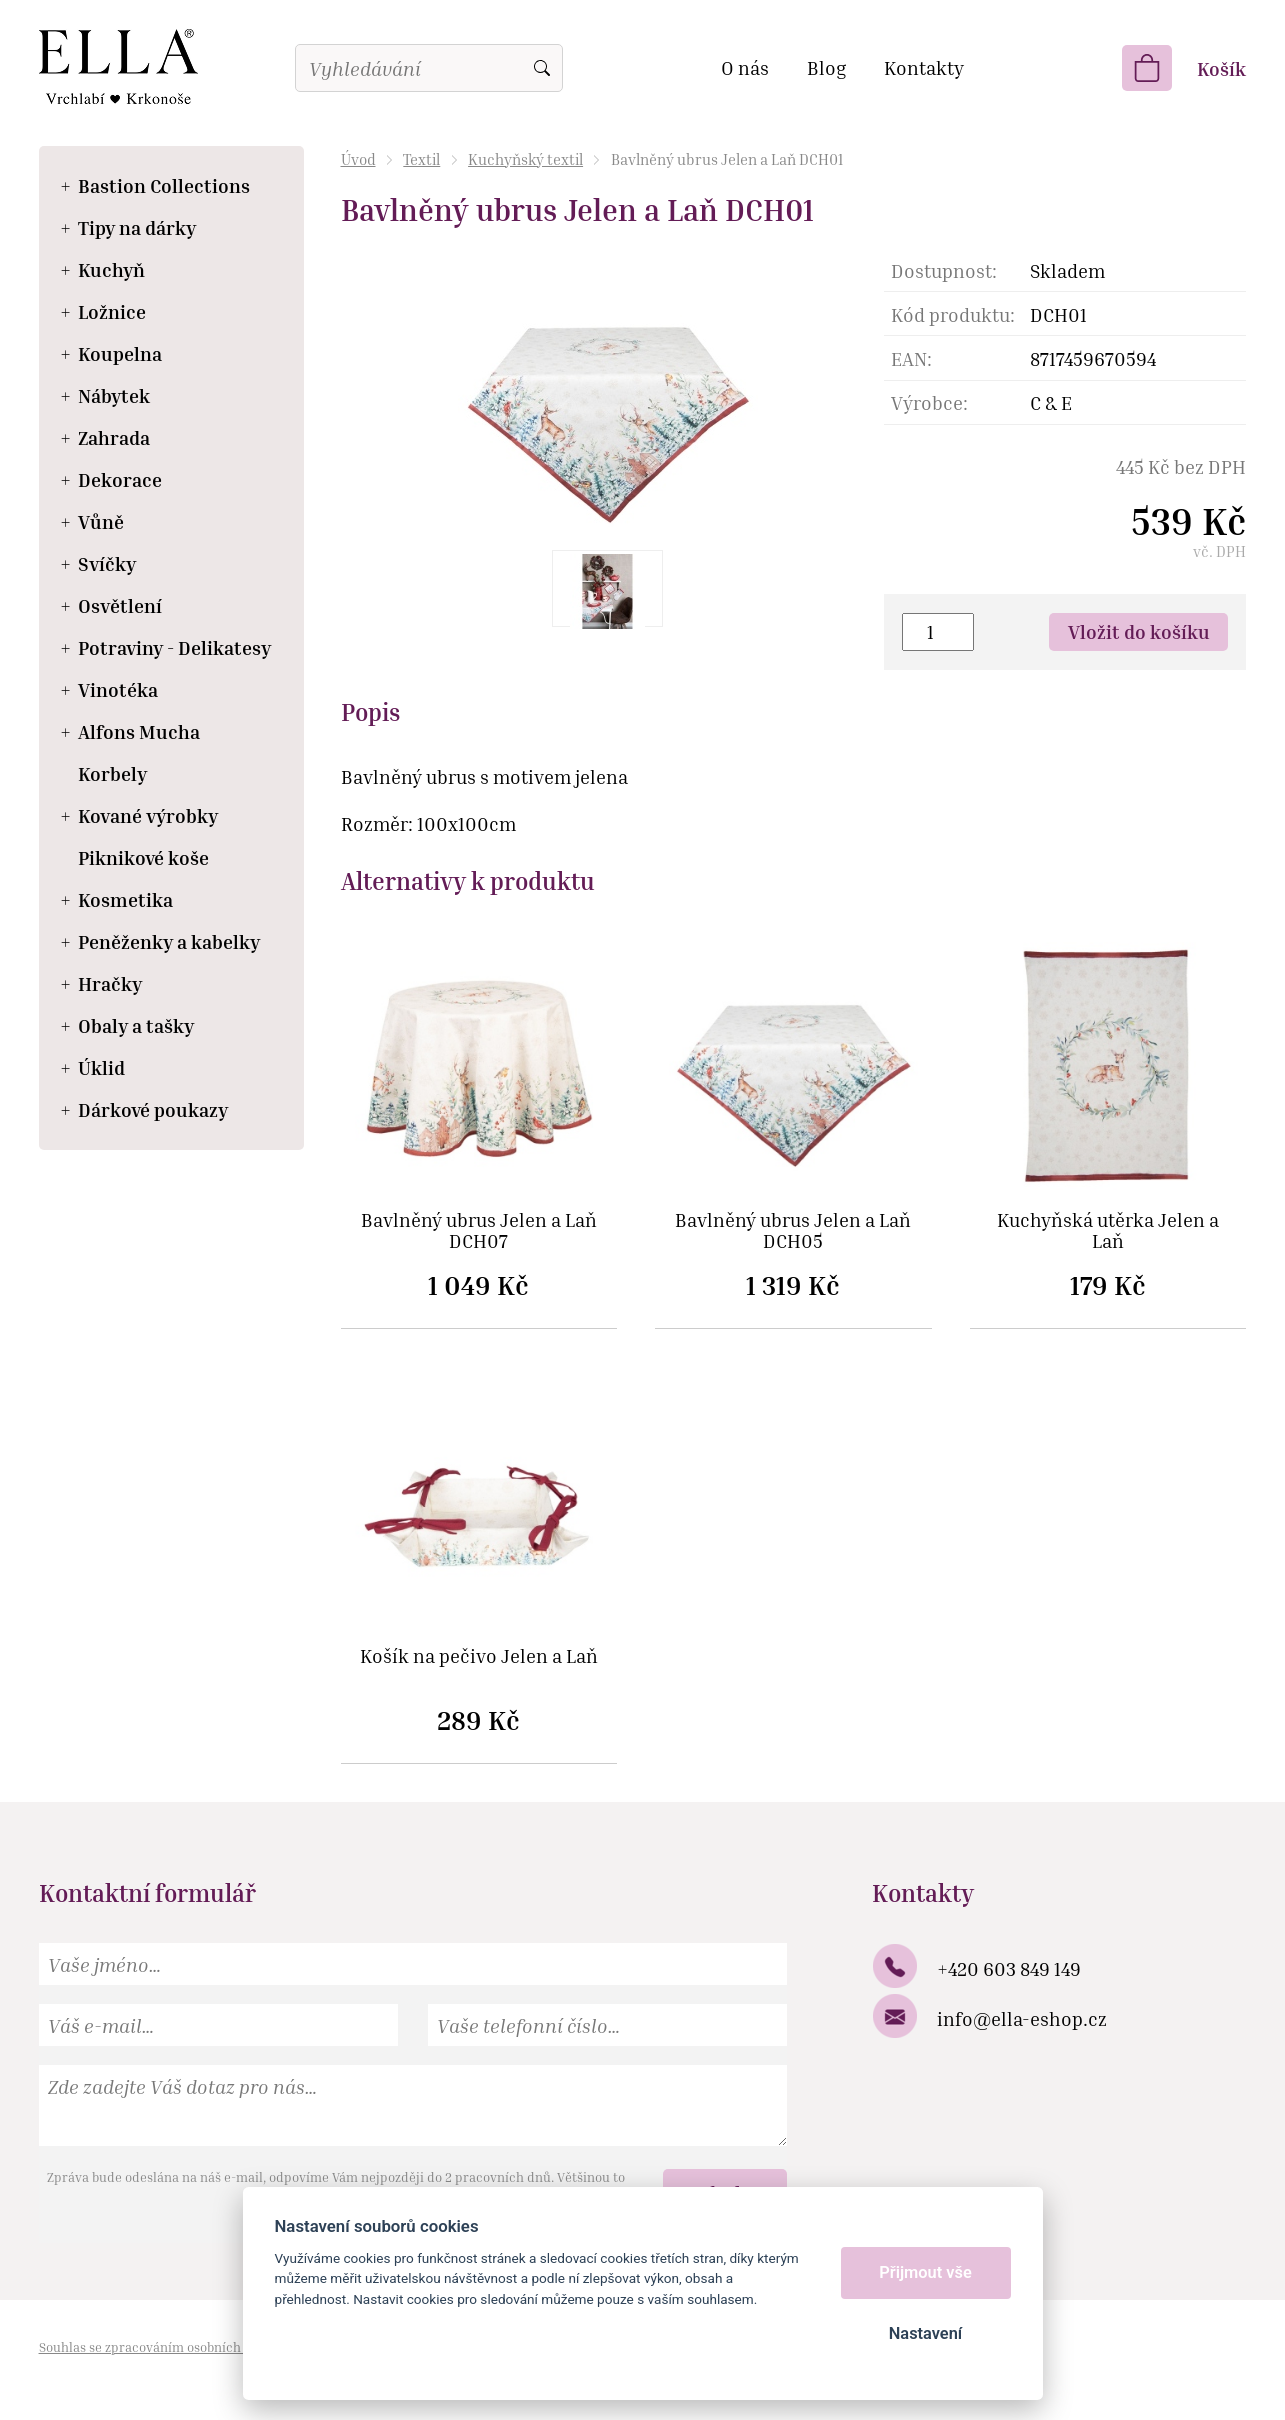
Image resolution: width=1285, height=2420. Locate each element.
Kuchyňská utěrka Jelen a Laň (1108, 1231)
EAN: (911, 358)
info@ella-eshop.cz (1022, 2018)
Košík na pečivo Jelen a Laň (479, 1656)
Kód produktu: (953, 314)
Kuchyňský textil (525, 159)
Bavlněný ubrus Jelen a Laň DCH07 (479, 1231)
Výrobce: (929, 402)
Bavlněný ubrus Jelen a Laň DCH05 (793, 1231)
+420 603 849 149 (1009, 1968)
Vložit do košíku (1139, 631)
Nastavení (925, 2333)
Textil (421, 159)
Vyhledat (542, 68)
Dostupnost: (944, 270)
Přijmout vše (925, 2272)
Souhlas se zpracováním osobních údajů (159, 2347)
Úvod (358, 159)
